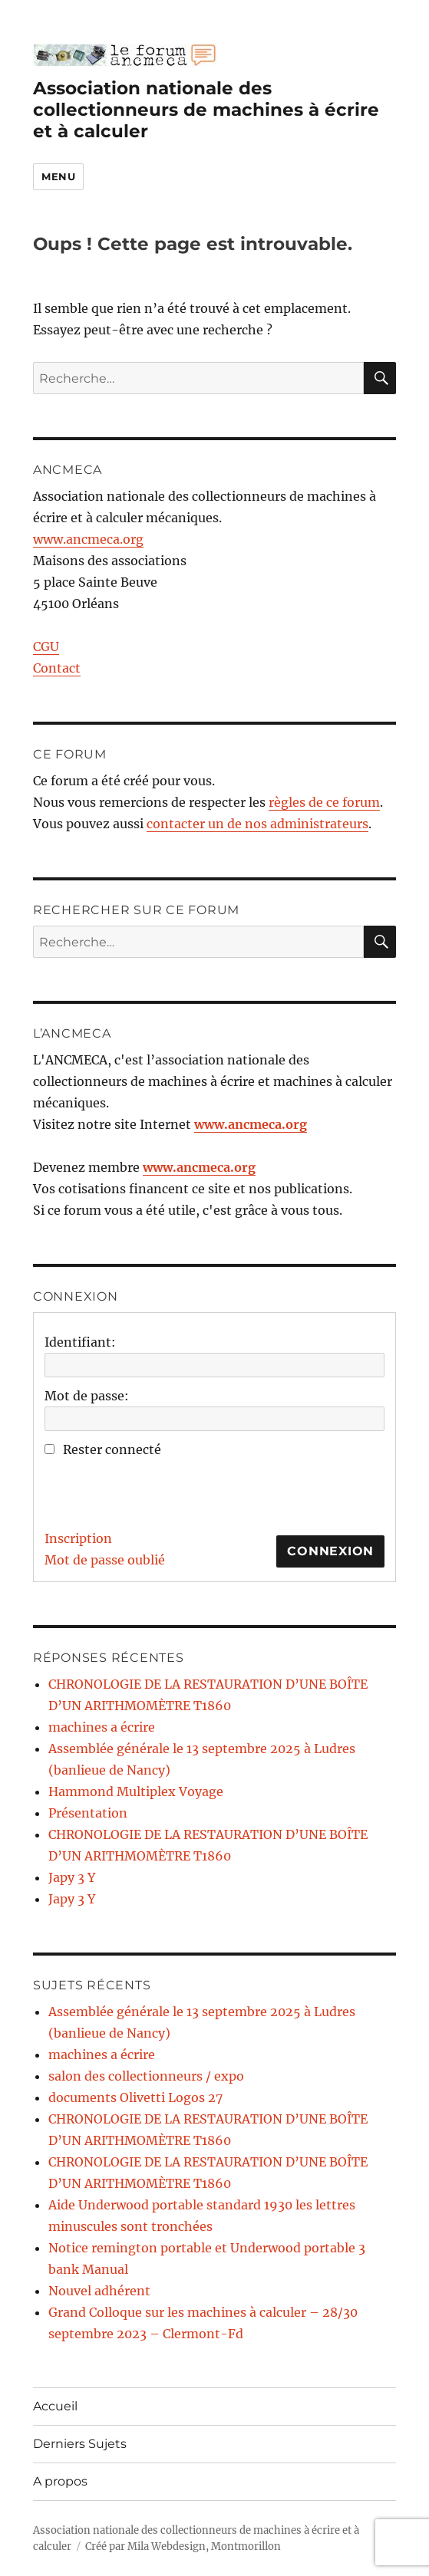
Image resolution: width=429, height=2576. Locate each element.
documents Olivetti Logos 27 (135, 2097)
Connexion (330, 1551)
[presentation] (161, 1490)
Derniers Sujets (80, 2443)
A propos (60, 2481)
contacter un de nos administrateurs (257, 823)
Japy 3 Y (71, 1877)
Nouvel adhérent (99, 2290)
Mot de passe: (87, 1395)
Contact (57, 668)
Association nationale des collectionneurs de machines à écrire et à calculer (206, 109)
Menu (58, 176)
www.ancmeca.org (88, 539)
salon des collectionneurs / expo (146, 2076)
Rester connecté (112, 1449)
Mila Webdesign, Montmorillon (204, 2546)
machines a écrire (101, 1727)
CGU (46, 646)
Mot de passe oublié (105, 1560)
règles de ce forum (324, 802)
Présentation (87, 1813)
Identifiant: (80, 1342)
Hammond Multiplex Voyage (135, 1791)
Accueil (55, 2406)
